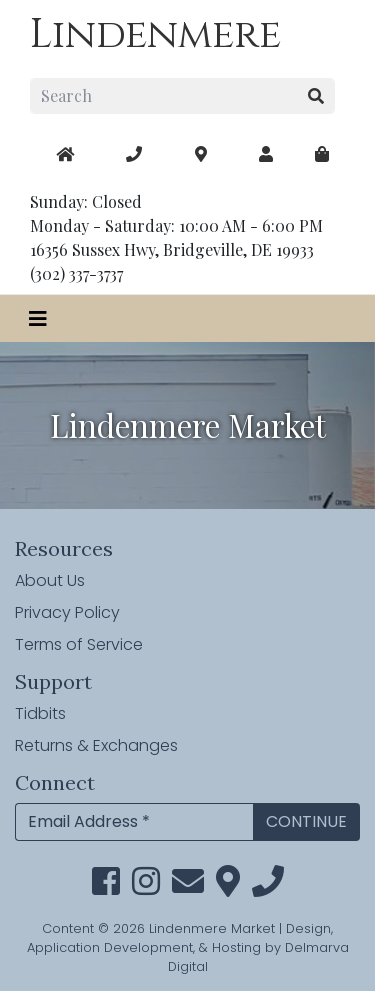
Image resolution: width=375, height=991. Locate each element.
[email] (188, 887)
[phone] (268, 887)
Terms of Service (79, 644)
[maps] (322, 154)
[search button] (316, 96)
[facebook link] (106, 887)
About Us (50, 580)
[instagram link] (146, 887)
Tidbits (40, 713)
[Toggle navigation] (38, 318)
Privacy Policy (67, 612)
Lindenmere (155, 35)
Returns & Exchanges (96, 745)
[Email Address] (134, 822)
